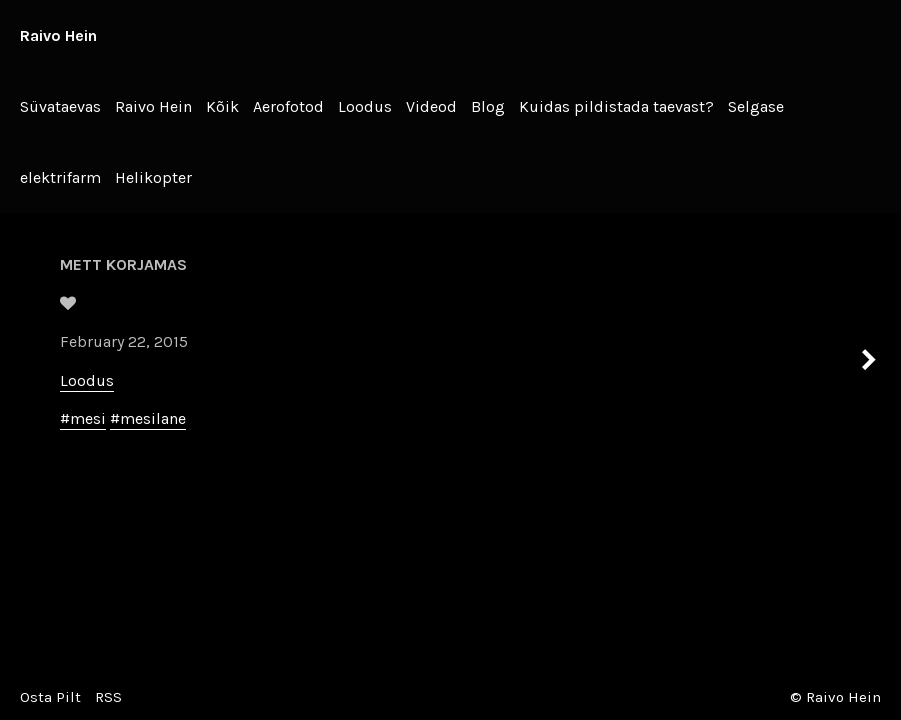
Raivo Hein (58, 35)
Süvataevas (60, 106)
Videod (431, 106)
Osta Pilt (50, 697)
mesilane (153, 418)
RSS (108, 697)
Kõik (222, 106)
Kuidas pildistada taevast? (616, 106)
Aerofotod (288, 106)
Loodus (365, 106)
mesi (88, 418)
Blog (488, 106)
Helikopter (153, 177)
